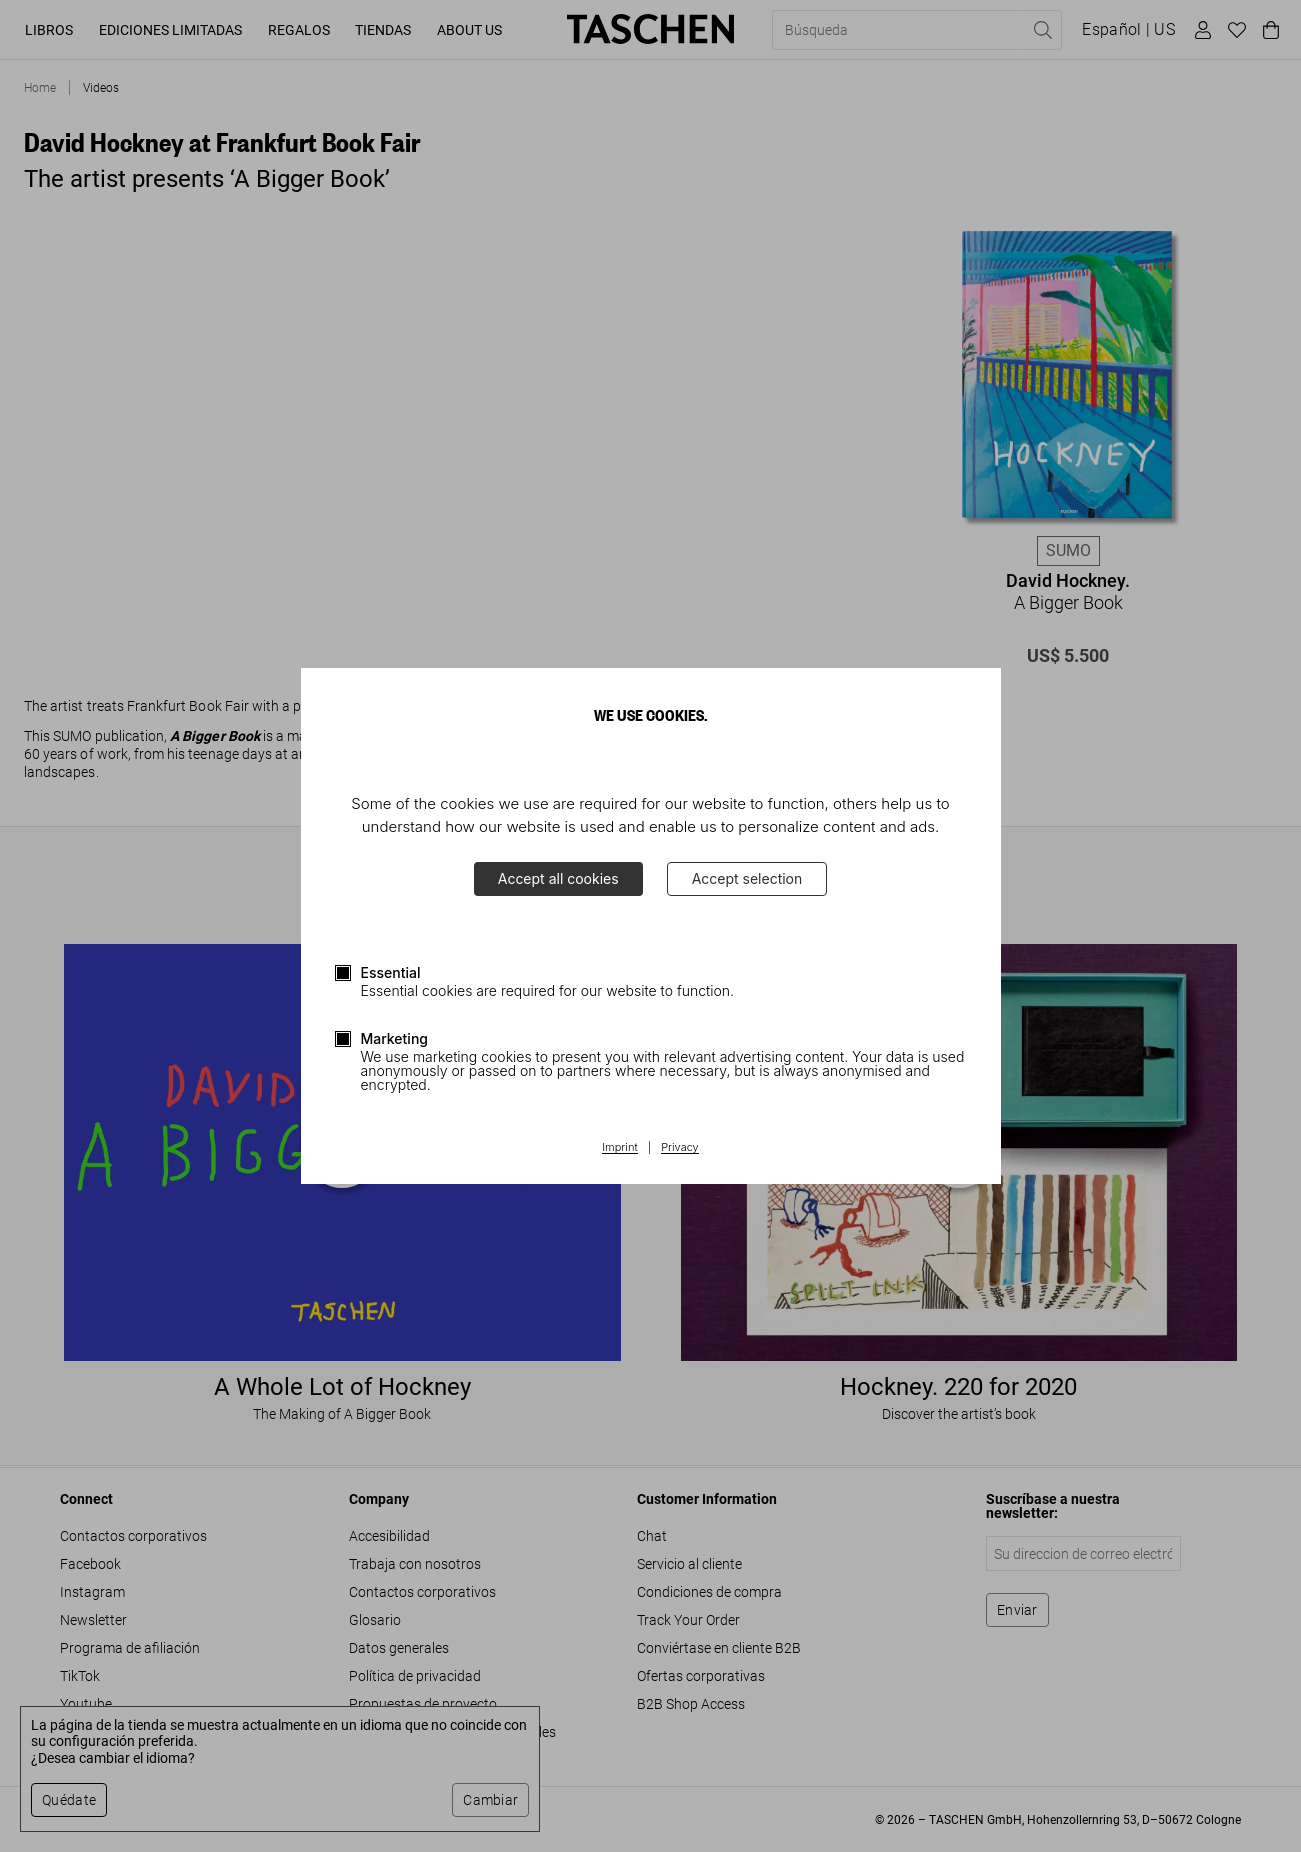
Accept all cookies (558, 878)
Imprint (619, 1148)
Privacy (680, 1148)
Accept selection (747, 878)
